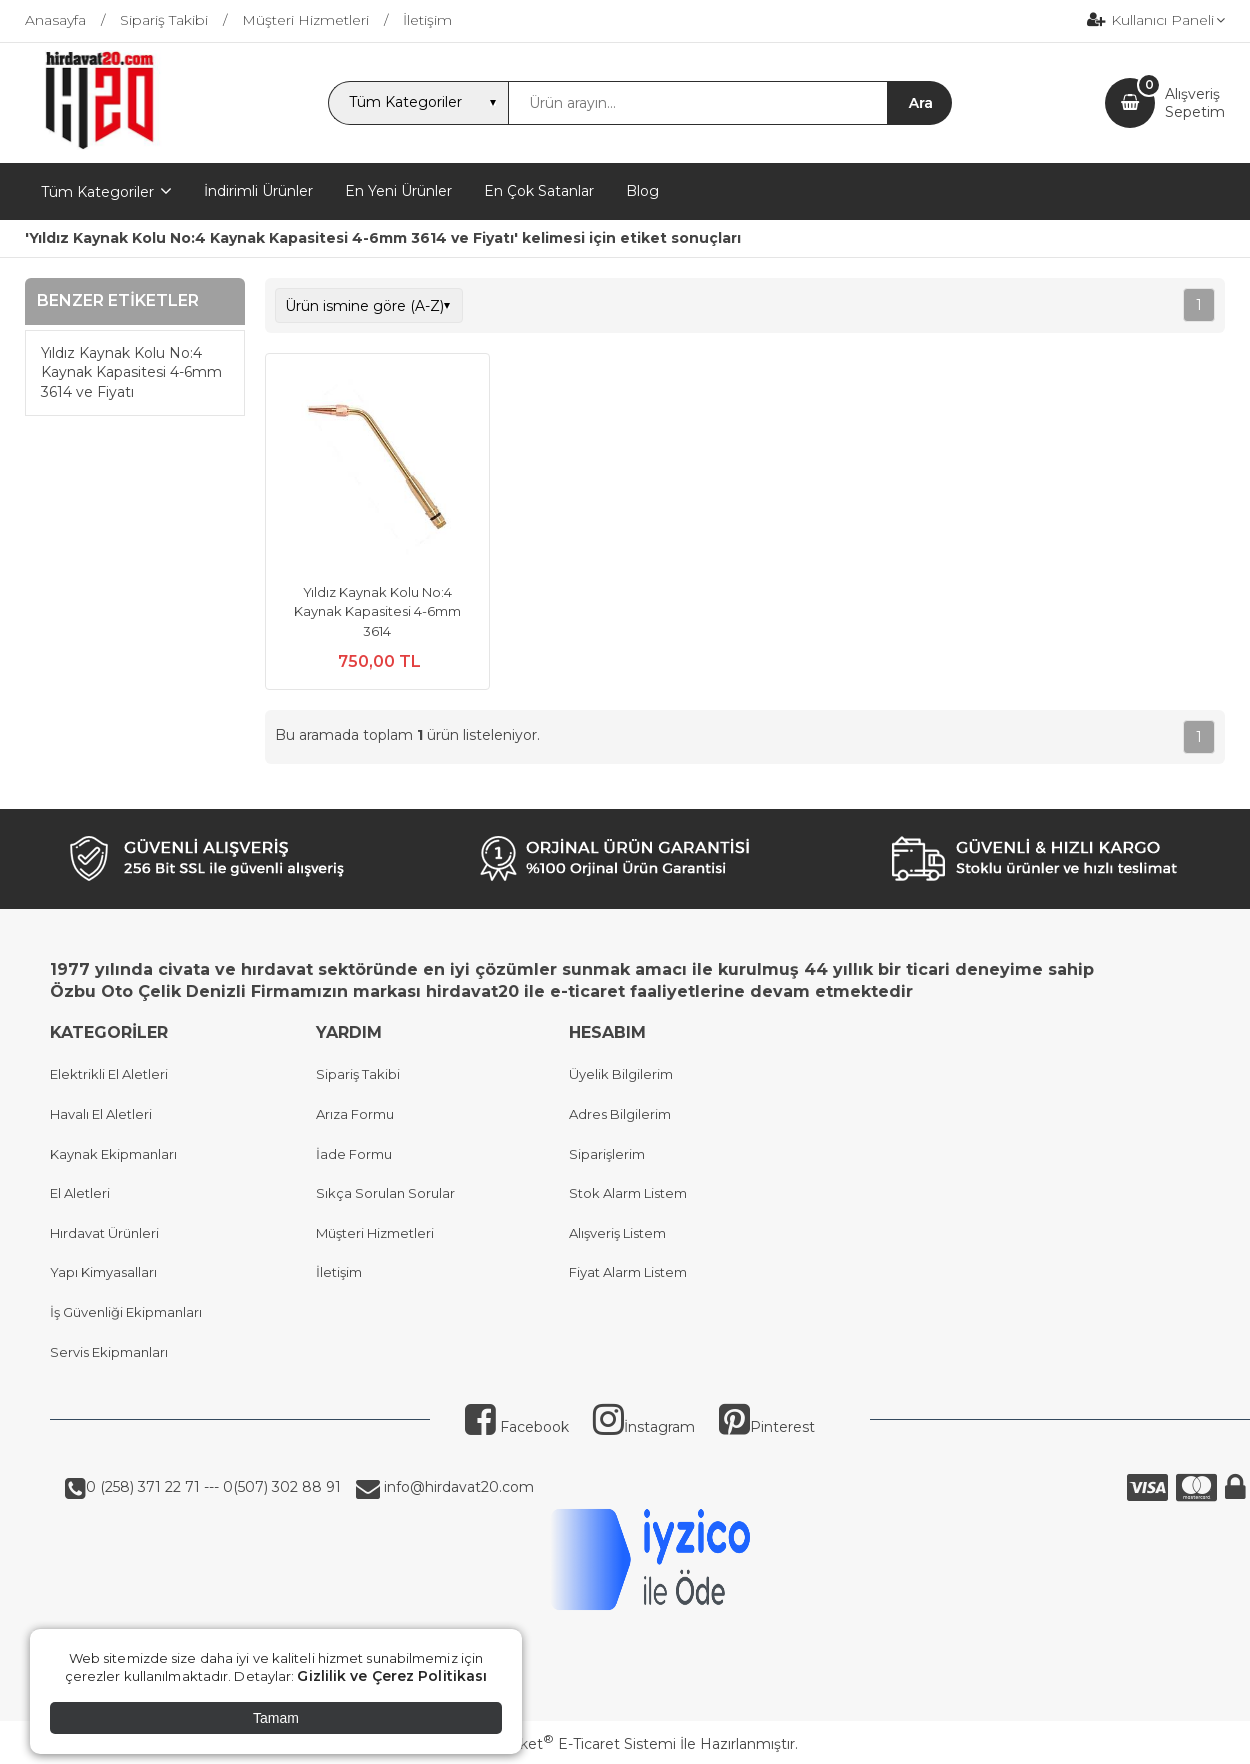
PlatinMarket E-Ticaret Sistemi (564, 1744)
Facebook (517, 1427)
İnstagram (644, 1427)
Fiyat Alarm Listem (628, 1272)
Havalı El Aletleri (101, 1114)
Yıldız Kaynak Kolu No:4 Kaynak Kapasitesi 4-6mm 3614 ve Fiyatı (131, 372)
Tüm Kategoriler (97, 192)
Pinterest (767, 1427)
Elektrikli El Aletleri (109, 1074)
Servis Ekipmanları (109, 1352)
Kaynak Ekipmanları (113, 1154)
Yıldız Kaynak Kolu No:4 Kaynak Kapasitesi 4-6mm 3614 (377, 611)
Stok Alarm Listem (628, 1193)
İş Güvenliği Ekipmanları (126, 1312)
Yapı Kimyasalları (103, 1272)
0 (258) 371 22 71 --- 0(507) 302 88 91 (213, 1487)
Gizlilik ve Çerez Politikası (392, 1676)
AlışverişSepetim (1195, 103)
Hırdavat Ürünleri (104, 1233)
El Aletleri (80, 1193)
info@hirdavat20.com (457, 1487)
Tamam (276, 1718)
